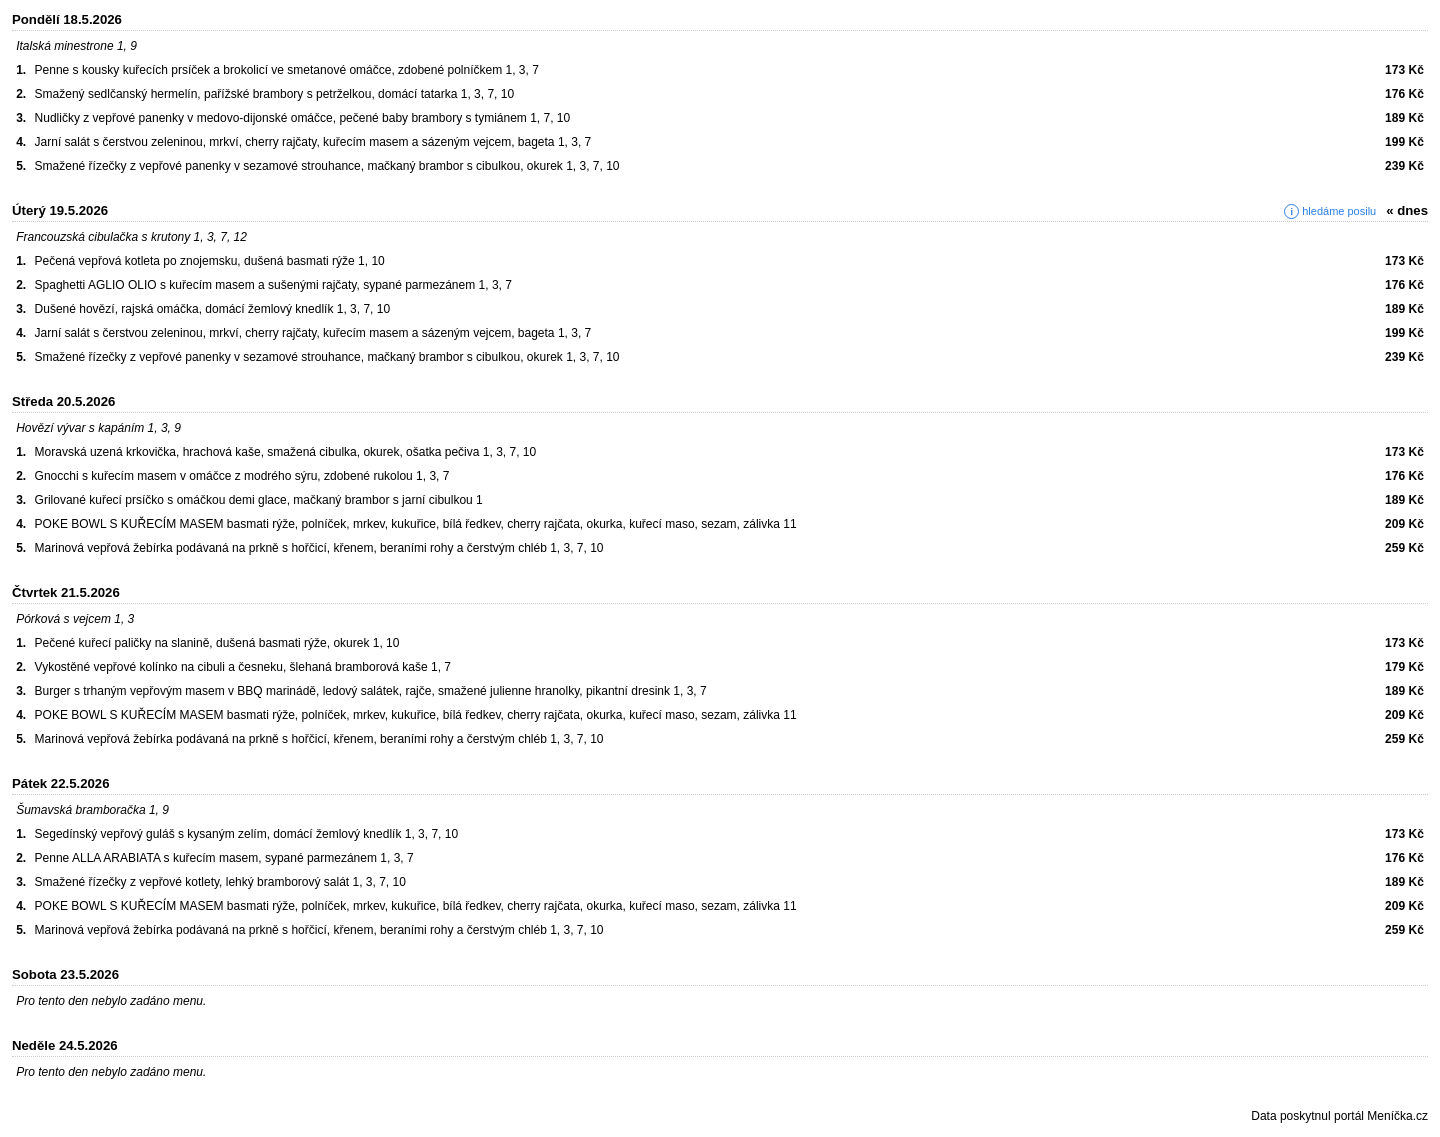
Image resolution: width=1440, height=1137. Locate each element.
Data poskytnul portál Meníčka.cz (1339, 1116)
